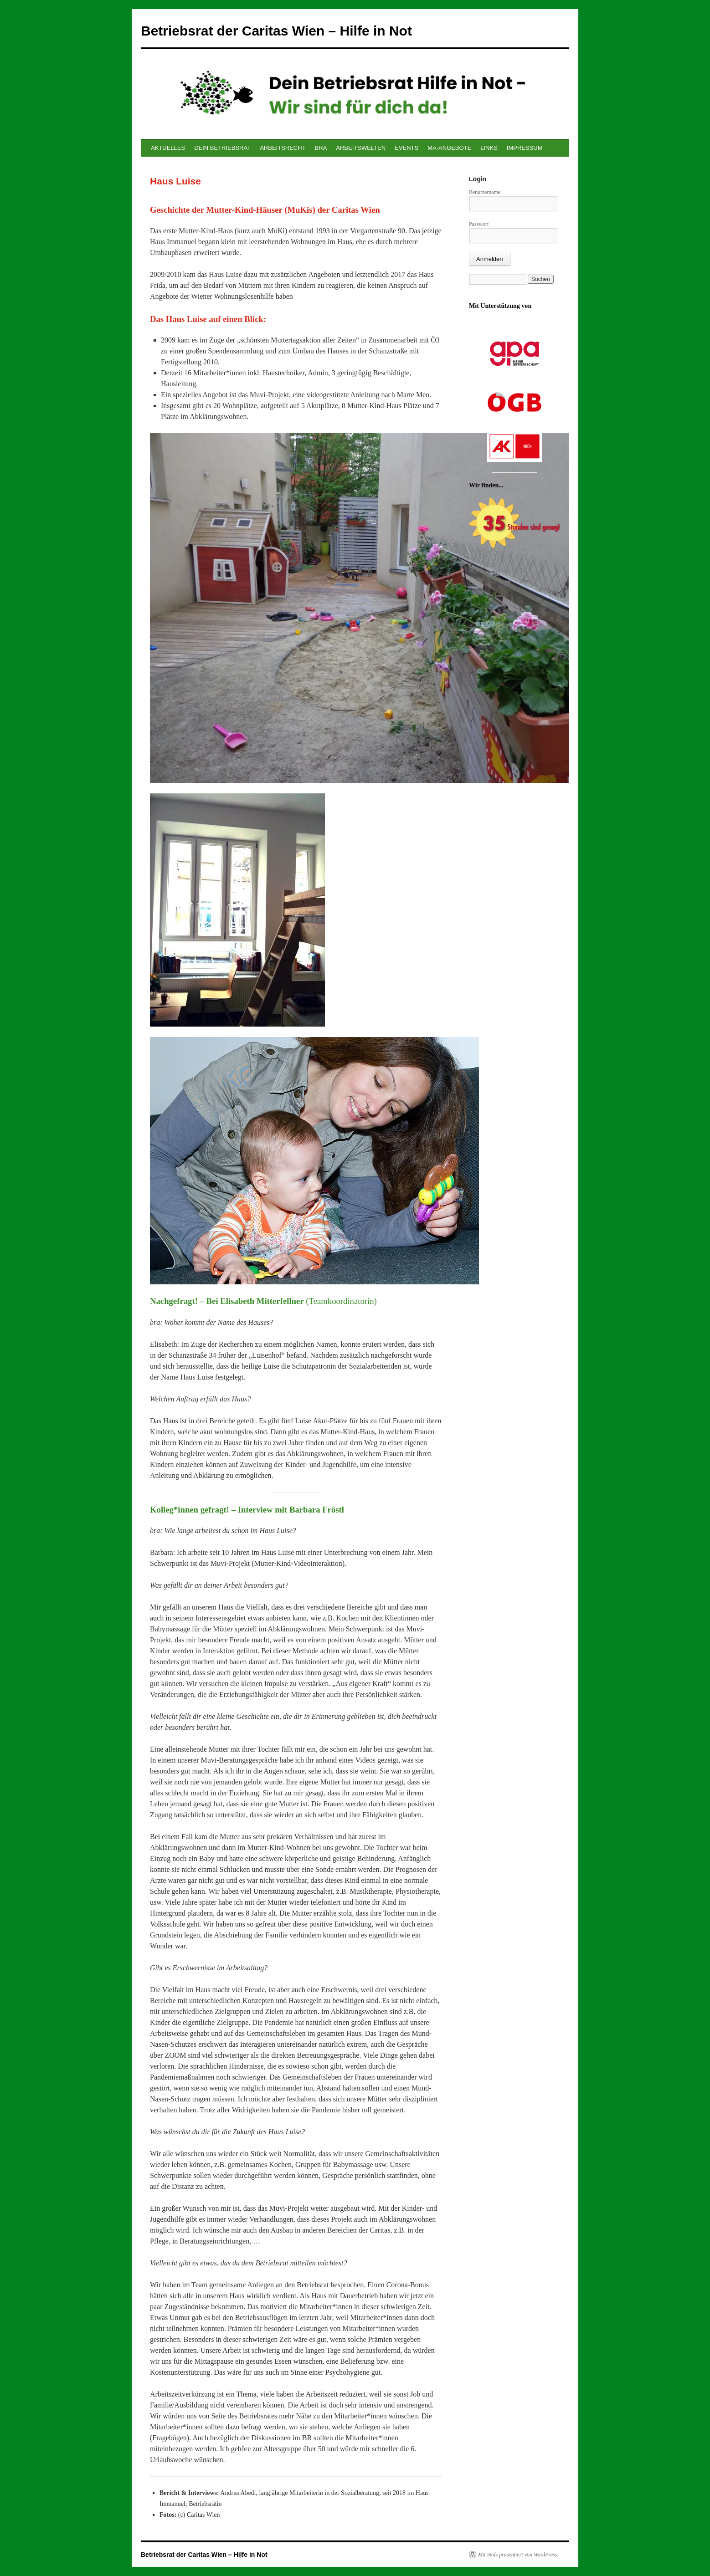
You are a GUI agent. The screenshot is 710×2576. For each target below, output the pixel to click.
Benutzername (484, 192)
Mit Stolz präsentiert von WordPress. (518, 2554)
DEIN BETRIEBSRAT (222, 147)
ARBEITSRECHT (282, 147)
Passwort (479, 224)
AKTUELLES (168, 147)
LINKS (489, 147)
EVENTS (406, 147)
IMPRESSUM (525, 147)
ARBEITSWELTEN (361, 147)
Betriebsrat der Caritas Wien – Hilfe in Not (276, 30)
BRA (321, 147)
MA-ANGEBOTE (449, 147)
